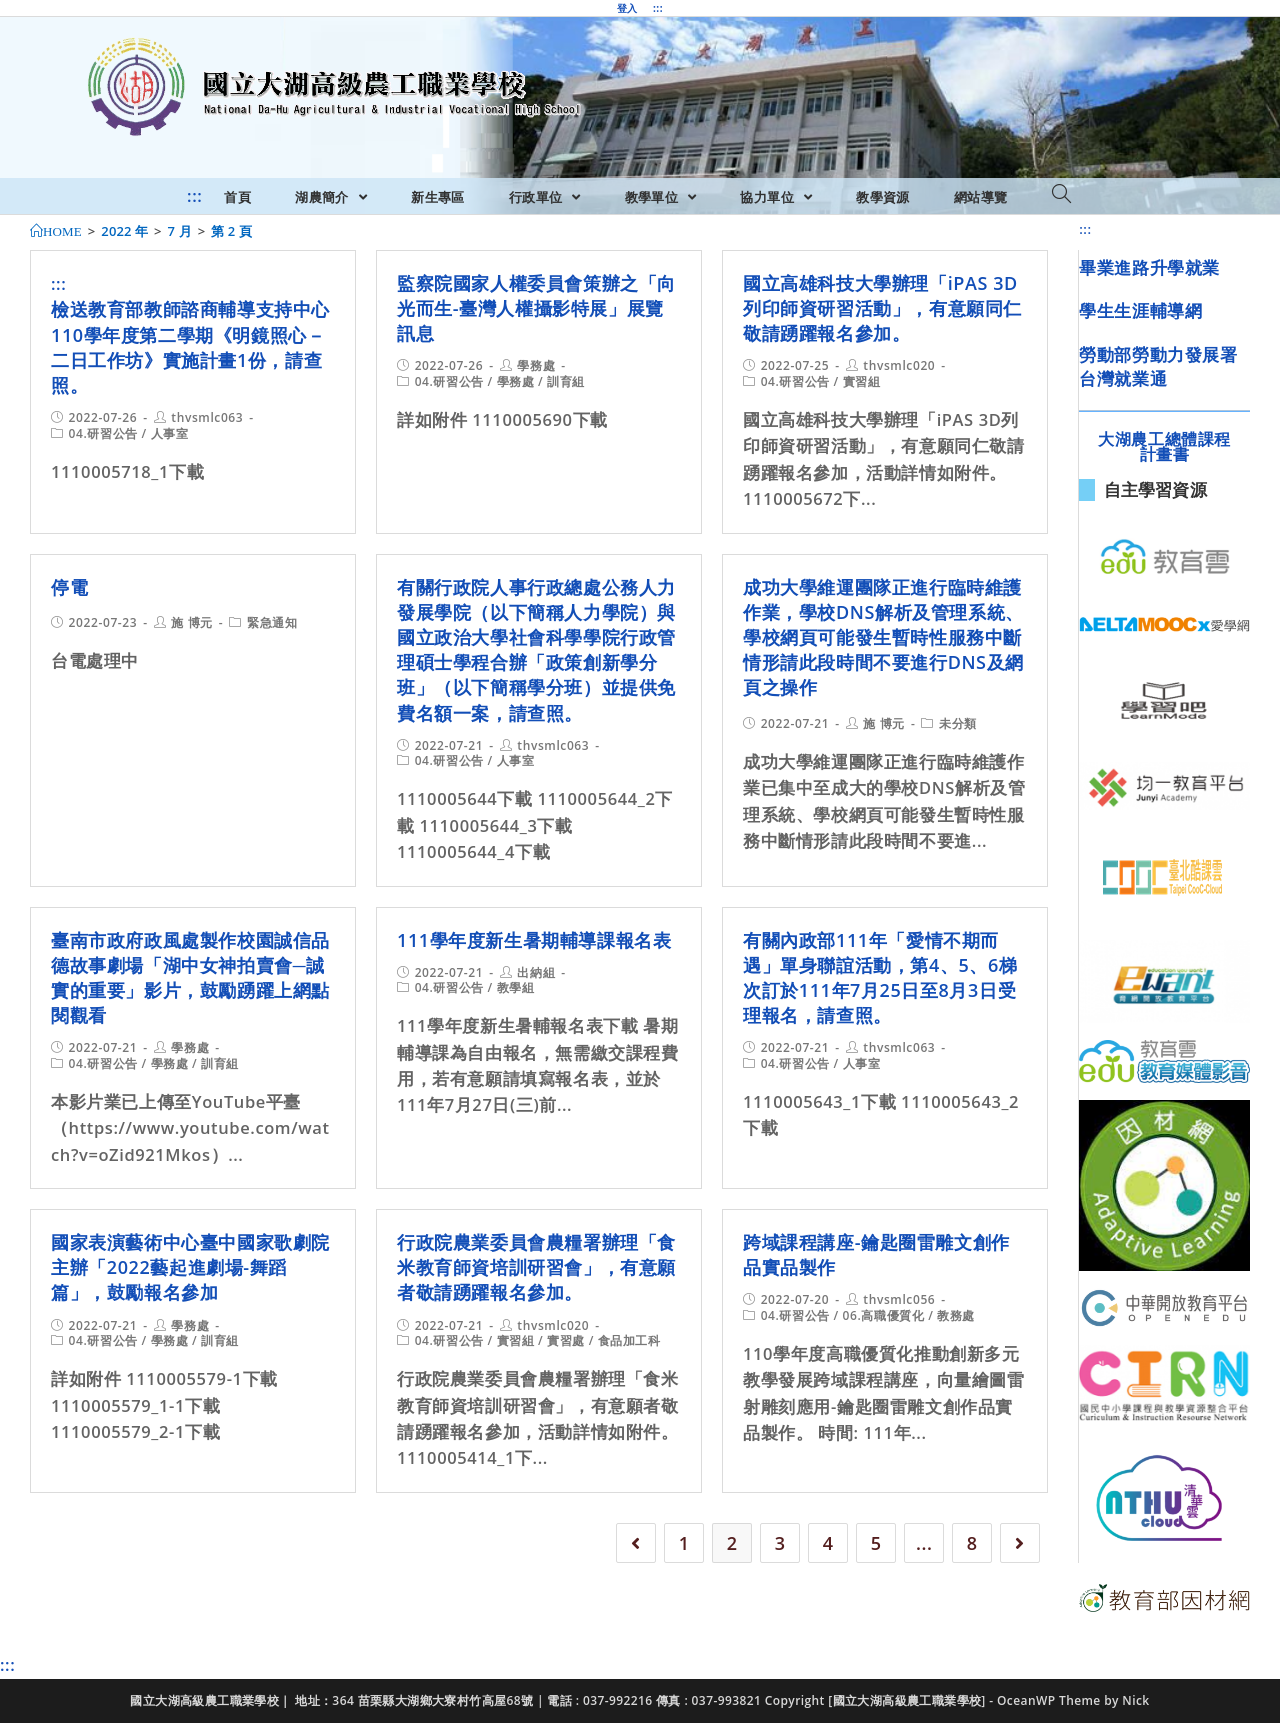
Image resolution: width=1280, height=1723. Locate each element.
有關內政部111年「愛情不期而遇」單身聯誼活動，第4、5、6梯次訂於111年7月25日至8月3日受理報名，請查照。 (880, 978)
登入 (627, 8)
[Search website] (1061, 195)
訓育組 (566, 381)
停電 (69, 587)
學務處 (536, 365)
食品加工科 (629, 1340)
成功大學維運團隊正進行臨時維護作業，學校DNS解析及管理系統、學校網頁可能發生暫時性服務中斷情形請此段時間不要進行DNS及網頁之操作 (883, 637)
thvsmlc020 (899, 365)
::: (658, 8)
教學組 (516, 987)
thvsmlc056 (899, 1299)
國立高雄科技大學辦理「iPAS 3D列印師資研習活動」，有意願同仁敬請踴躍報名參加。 (882, 308)
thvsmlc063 (207, 417)
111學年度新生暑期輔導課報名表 (534, 940)
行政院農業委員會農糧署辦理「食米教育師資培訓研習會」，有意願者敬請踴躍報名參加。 (536, 1267)
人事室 (170, 433)
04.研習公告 (103, 433)
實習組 (862, 381)
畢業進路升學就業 (1149, 267)
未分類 (958, 723)
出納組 (536, 972)
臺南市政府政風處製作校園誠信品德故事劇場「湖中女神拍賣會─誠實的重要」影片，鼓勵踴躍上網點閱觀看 (190, 978)
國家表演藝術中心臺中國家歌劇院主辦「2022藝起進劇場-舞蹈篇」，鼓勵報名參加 (190, 1267)
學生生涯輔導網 (1140, 310)
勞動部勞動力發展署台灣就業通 (1158, 366)
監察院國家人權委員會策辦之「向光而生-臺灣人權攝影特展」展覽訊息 (536, 308)
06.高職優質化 (884, 1315)
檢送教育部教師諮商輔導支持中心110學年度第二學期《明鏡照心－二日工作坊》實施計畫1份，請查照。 (190, 347)
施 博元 (192, 622)
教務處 (956, 1315)
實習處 (566, 1340)
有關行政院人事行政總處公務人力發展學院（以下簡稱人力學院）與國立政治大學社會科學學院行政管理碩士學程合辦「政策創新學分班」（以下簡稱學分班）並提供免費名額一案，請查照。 (536, 650)
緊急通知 (272, 622)
